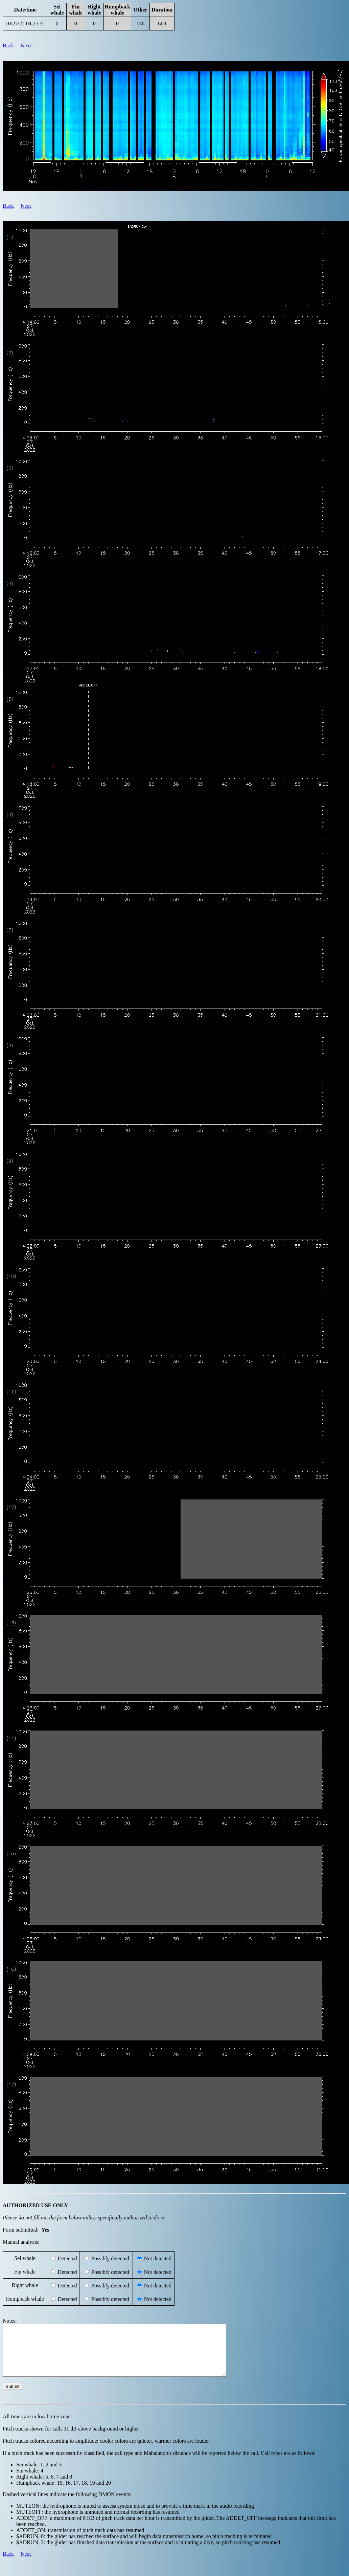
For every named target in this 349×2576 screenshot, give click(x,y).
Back (8, 45)
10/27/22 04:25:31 (25, 23)
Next (26, 45)
